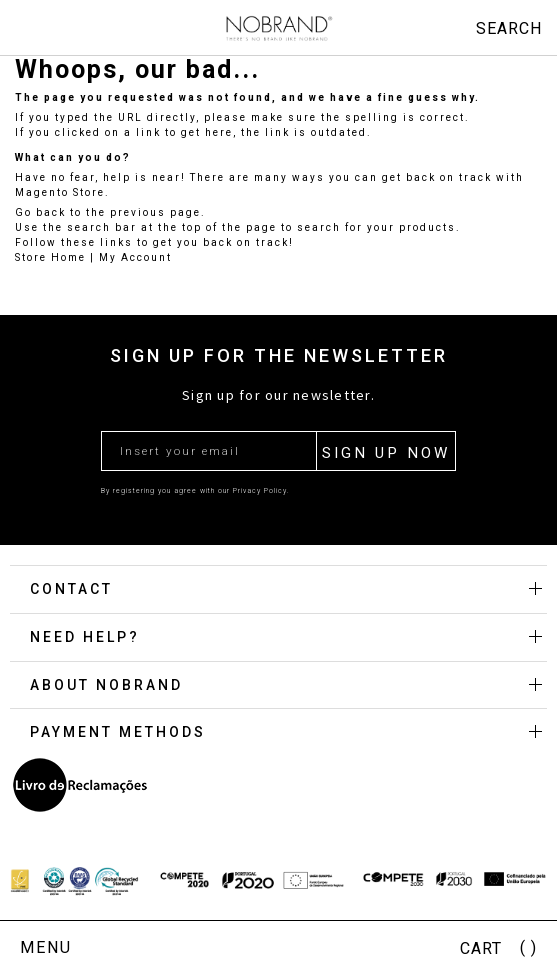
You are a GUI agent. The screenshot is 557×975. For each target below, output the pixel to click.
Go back (40, 212)
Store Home (50, 257)
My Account (135, 257)
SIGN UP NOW (386, 453)
